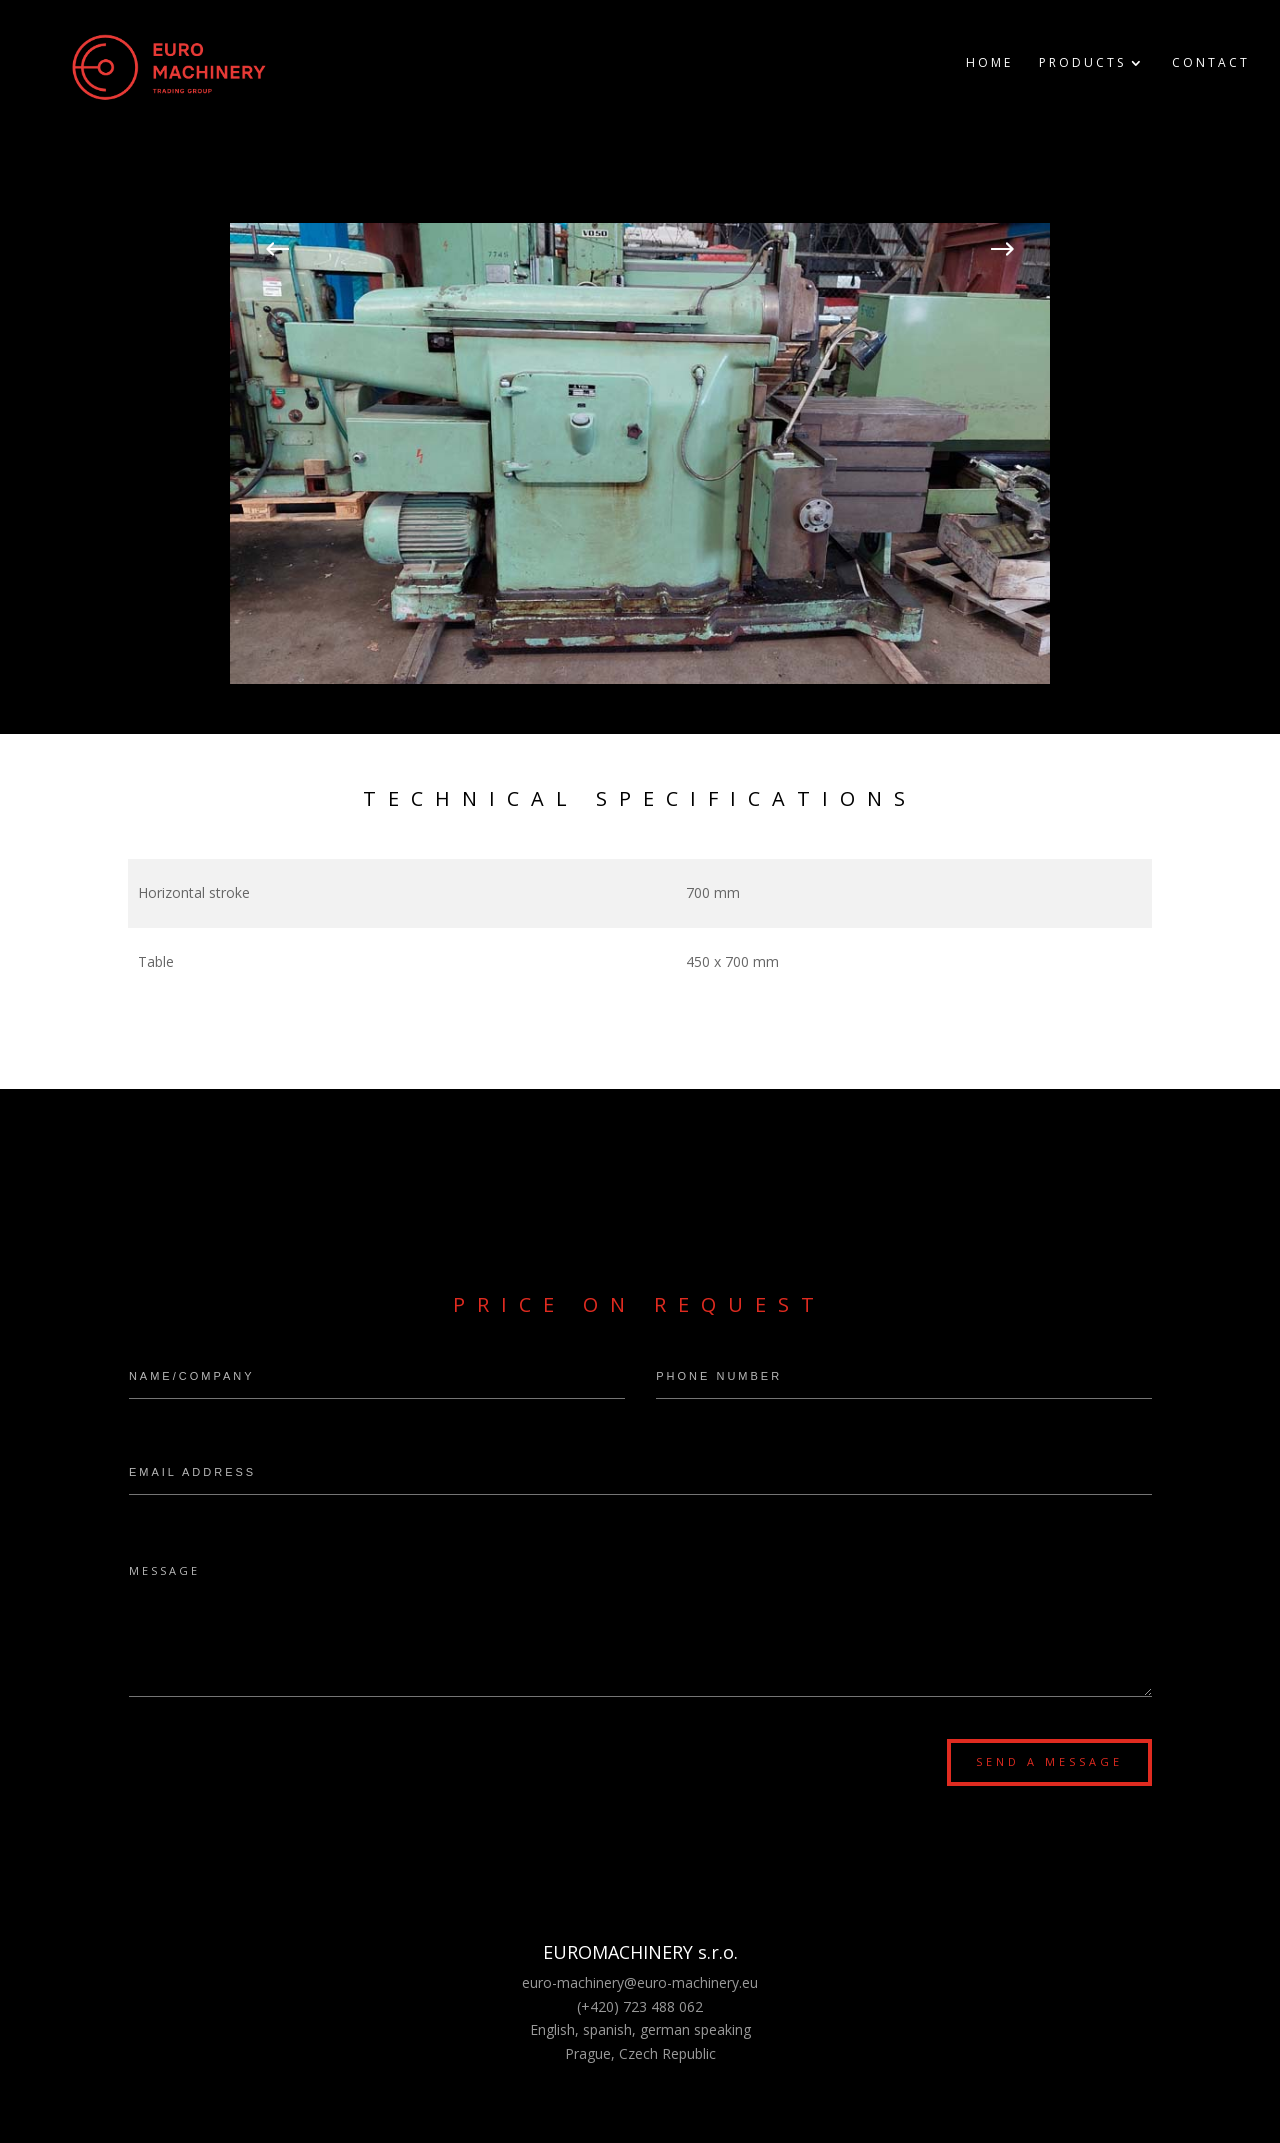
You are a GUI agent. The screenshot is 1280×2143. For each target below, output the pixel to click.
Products (1082, 63)
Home (989, 63)
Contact (1211, 63)
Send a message (1049, 1761)
